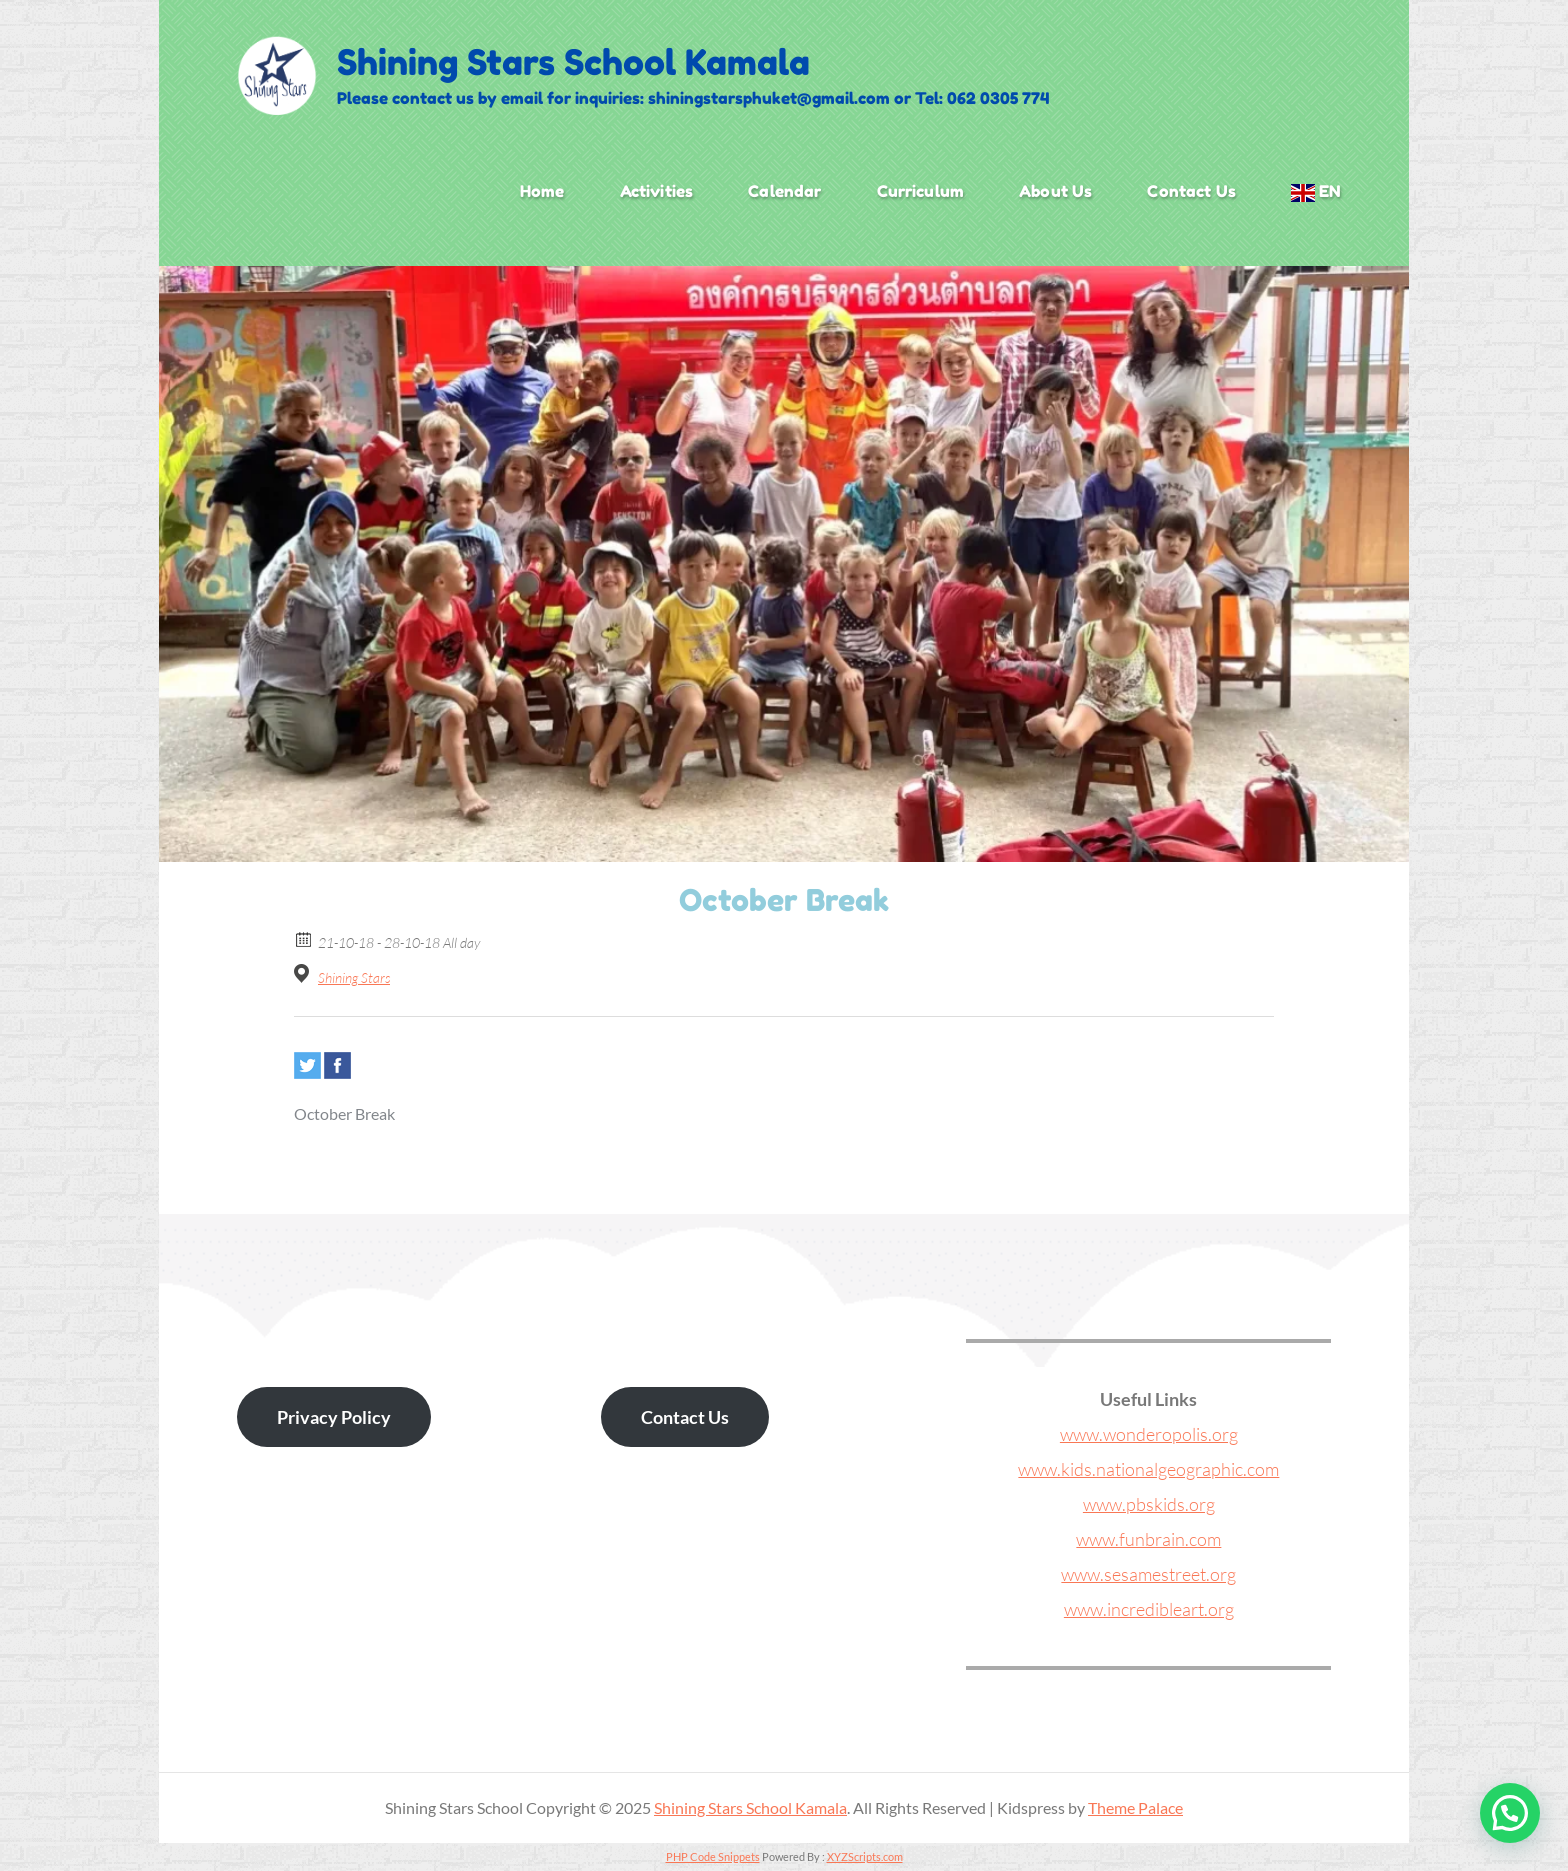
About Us (1055, 191)
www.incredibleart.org (1149, 1609)
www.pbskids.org (1149, 1504)
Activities (657, 191)
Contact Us (1191, 191)
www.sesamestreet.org (1148, 1574)
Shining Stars (354, 977)
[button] (1510, 1813)
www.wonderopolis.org (1149, 1434)
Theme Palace (1135, 1807)
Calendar (784, 191)
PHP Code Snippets (713, 1856)
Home (542, 191)
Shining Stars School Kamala (573, 62)
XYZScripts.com (865, 1856)
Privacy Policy (334, 1417)
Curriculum (921, 191)
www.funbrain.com (1148, 1539)
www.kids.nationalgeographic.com (1148, 1469)
